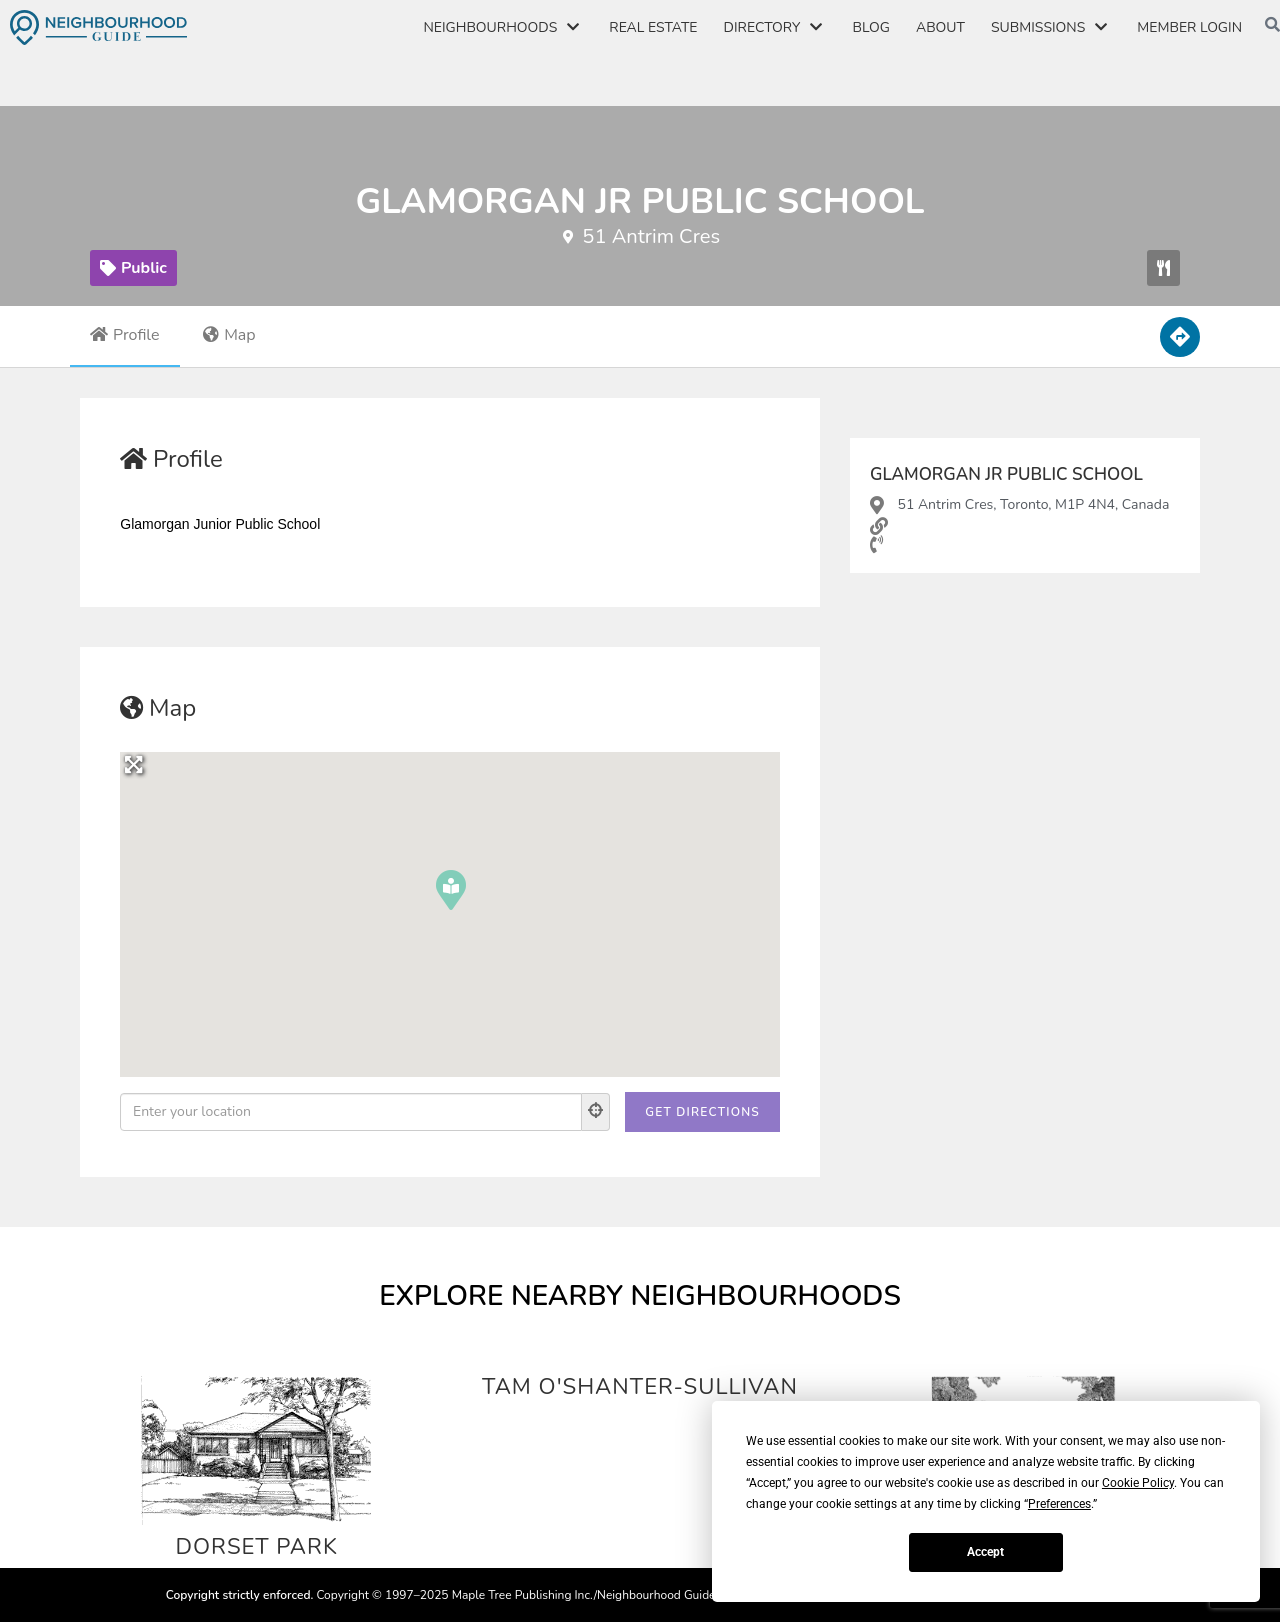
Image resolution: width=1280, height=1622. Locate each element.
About (940, 27)
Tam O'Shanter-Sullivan (640, 1386)
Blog (870, 27)
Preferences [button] (1059, 1504)
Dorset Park (256, 1546)
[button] (1163, 268)
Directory (775, 28)
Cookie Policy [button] (1138, 1483)
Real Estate (653, 27)
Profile (125, 335)
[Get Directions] (702, 1112)
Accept (985, 1552)
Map (229, 335)
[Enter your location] (351, 1112)
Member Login (1189, 27)
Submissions (1051, 28)
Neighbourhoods (503, 28)
